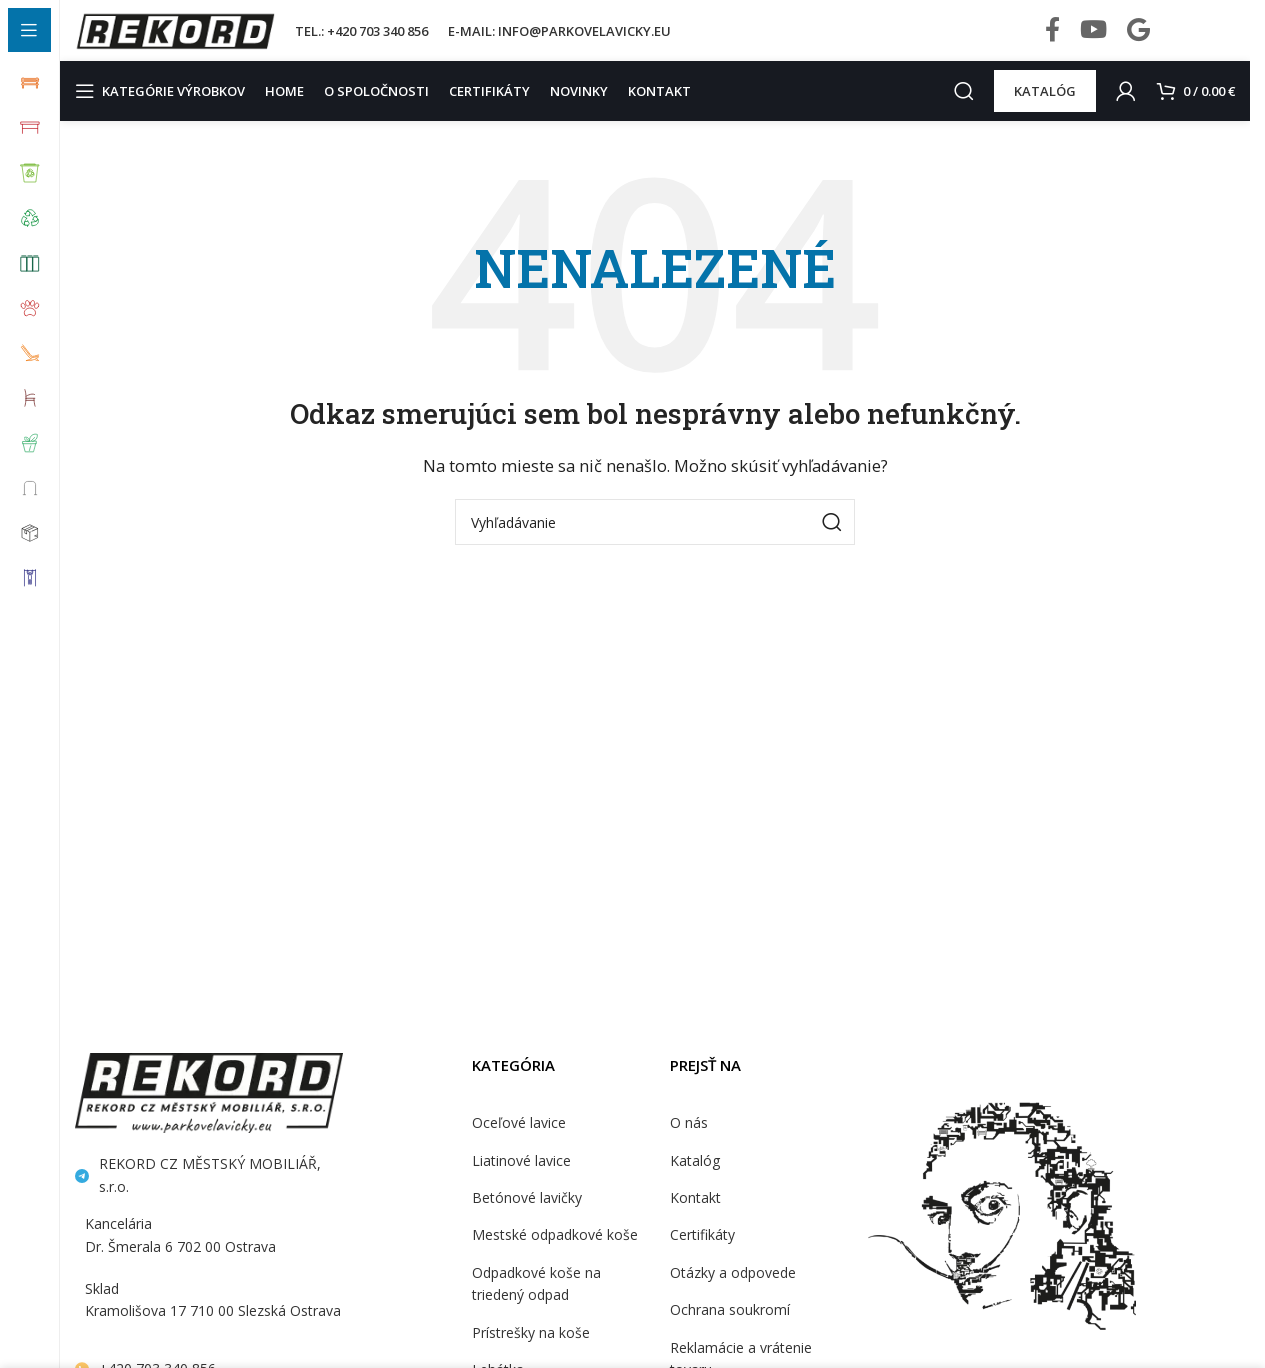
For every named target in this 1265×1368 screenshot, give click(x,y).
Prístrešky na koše (529, 1351)
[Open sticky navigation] (165, 110)
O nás (688, 1142)
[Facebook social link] (1052, 40)
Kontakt (693, 1217)
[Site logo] (175, 38)
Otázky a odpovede (730, 1291)
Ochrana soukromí (727, 1329)
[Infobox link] (1207, 40)
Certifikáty (701, 1254)
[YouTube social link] (1093, 40)
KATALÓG (1042, 109)
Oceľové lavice (518, 1142)
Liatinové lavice (520, 1179)
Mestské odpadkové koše (551, 1254)
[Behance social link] (1138, 40)
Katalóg (693, 1179)
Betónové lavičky (524, 1217)
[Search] (961, 110)
